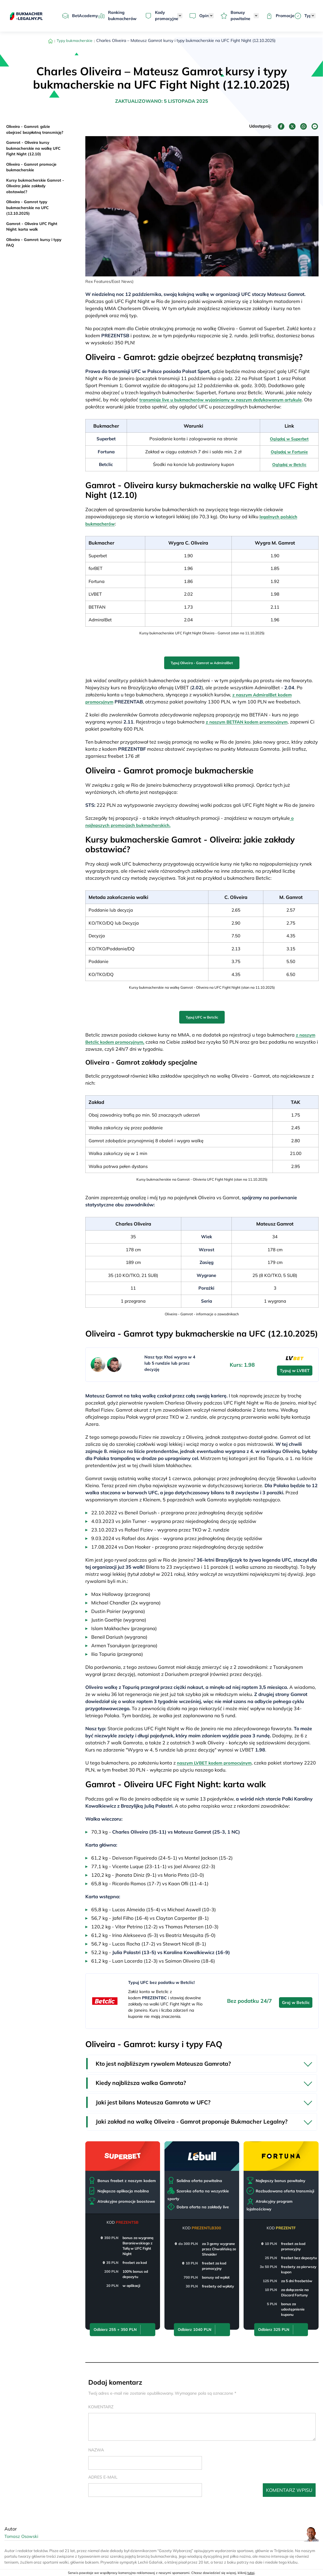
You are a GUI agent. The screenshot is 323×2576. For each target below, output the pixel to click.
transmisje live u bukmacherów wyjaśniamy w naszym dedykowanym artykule (227, 400)
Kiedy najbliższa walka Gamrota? (142, 2079)
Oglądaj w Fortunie (287, 451)
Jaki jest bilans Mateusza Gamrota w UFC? (155, 2099)
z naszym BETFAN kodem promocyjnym (250, 719)
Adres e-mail (103, 2475)
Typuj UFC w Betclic (202, 1013)
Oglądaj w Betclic (287, 464)
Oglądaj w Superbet (288, 438)
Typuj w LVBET (294, 1365)
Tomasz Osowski (22, 2535)
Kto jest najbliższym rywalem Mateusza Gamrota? (166, 2059)
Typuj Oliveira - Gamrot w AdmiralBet (201, 661)
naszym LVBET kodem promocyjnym (217, 1758)
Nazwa (96, 2448)
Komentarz (100, 2405)
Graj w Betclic (295, 1997)
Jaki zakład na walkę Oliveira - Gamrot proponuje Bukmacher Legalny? (194, 2119)
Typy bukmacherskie (75, 40)
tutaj (251, 2573)
